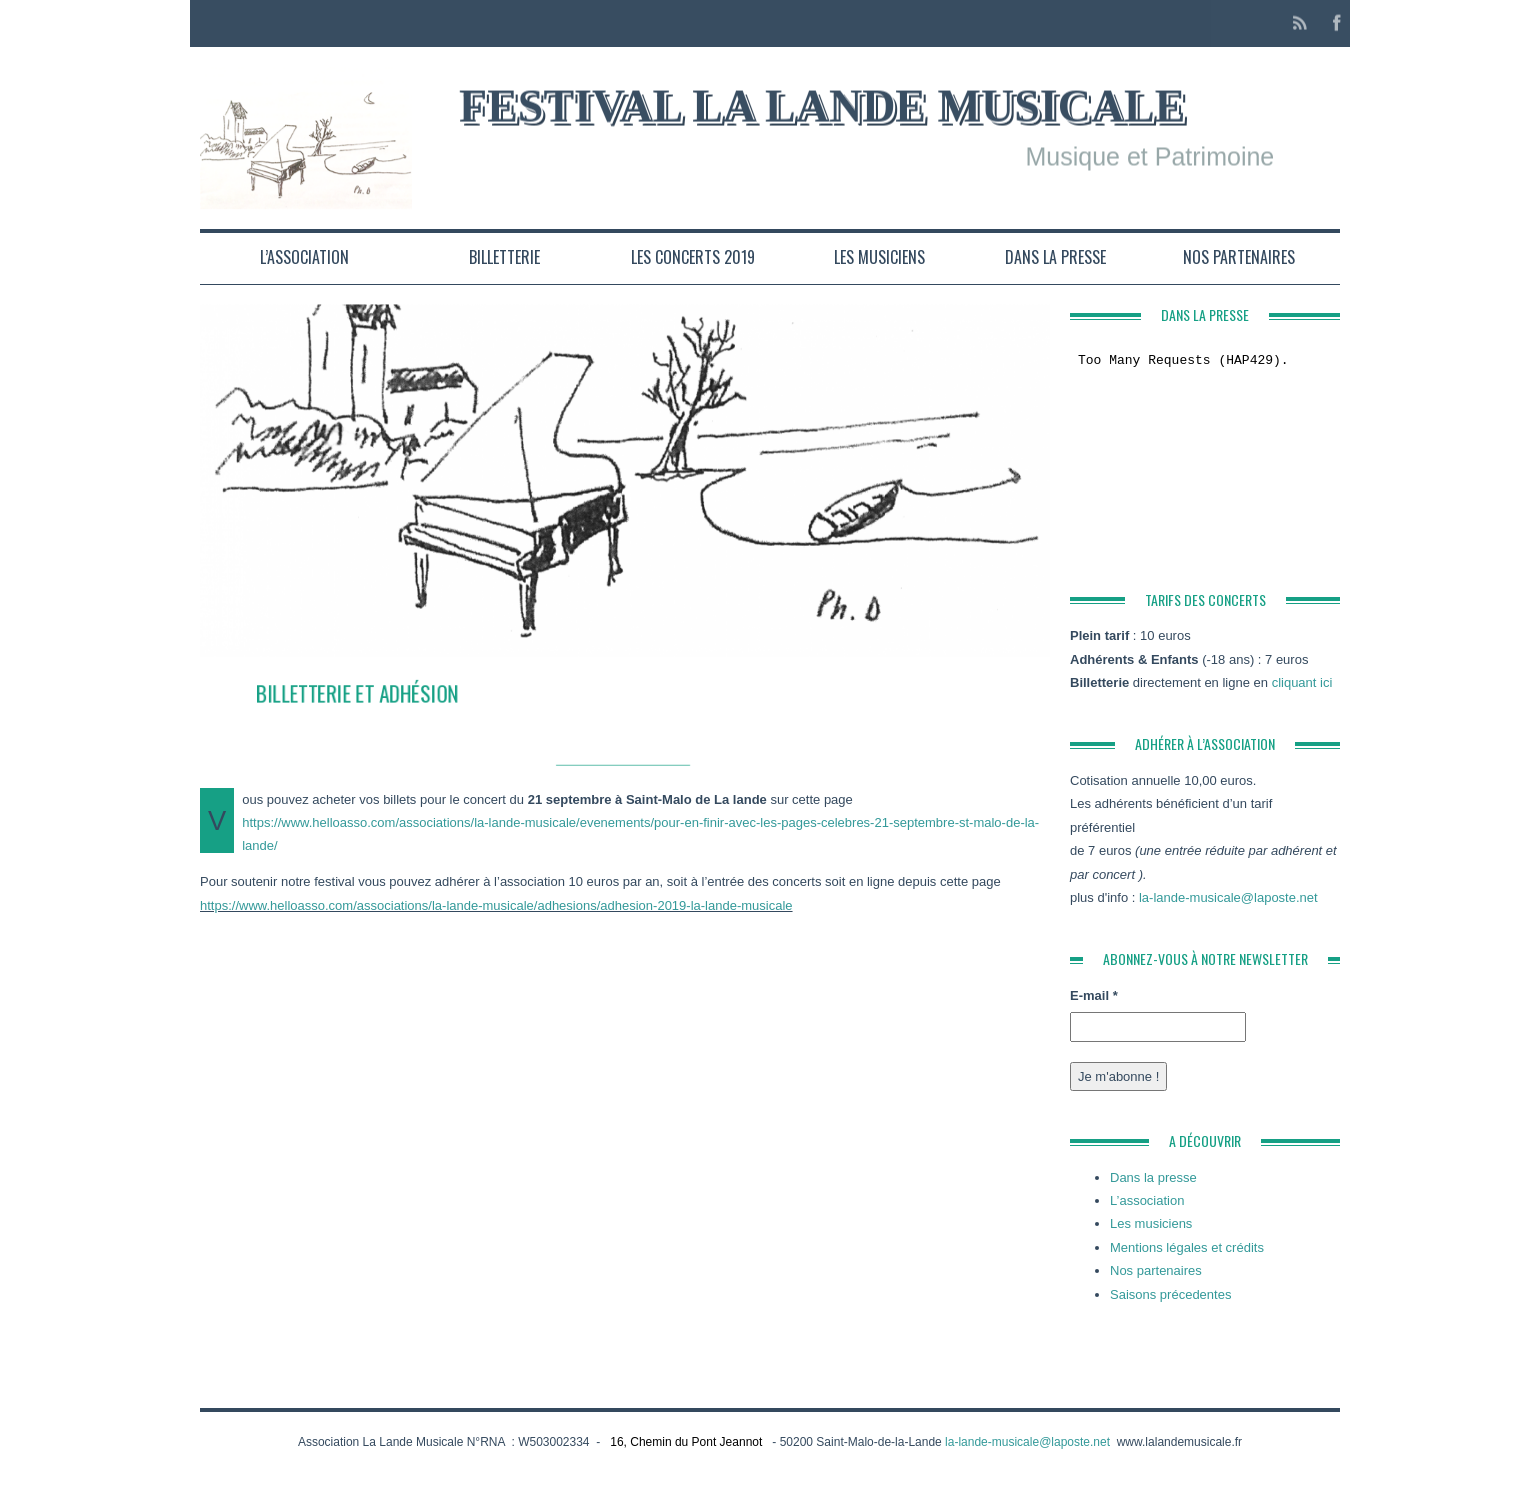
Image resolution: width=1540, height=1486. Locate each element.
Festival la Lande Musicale (822, 104)
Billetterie (504, 257)
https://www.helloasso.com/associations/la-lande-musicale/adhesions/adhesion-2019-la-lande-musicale (496, 905)
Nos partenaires (1239, 257)
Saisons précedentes (1170, 1294)
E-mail (1094, 995)
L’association (304, 257)
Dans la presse (1055, 257)
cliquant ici (1302, 682)
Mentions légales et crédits (1187, 1247)
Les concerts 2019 (693, 257)
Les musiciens (879, 257)
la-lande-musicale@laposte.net (1228, 897)
